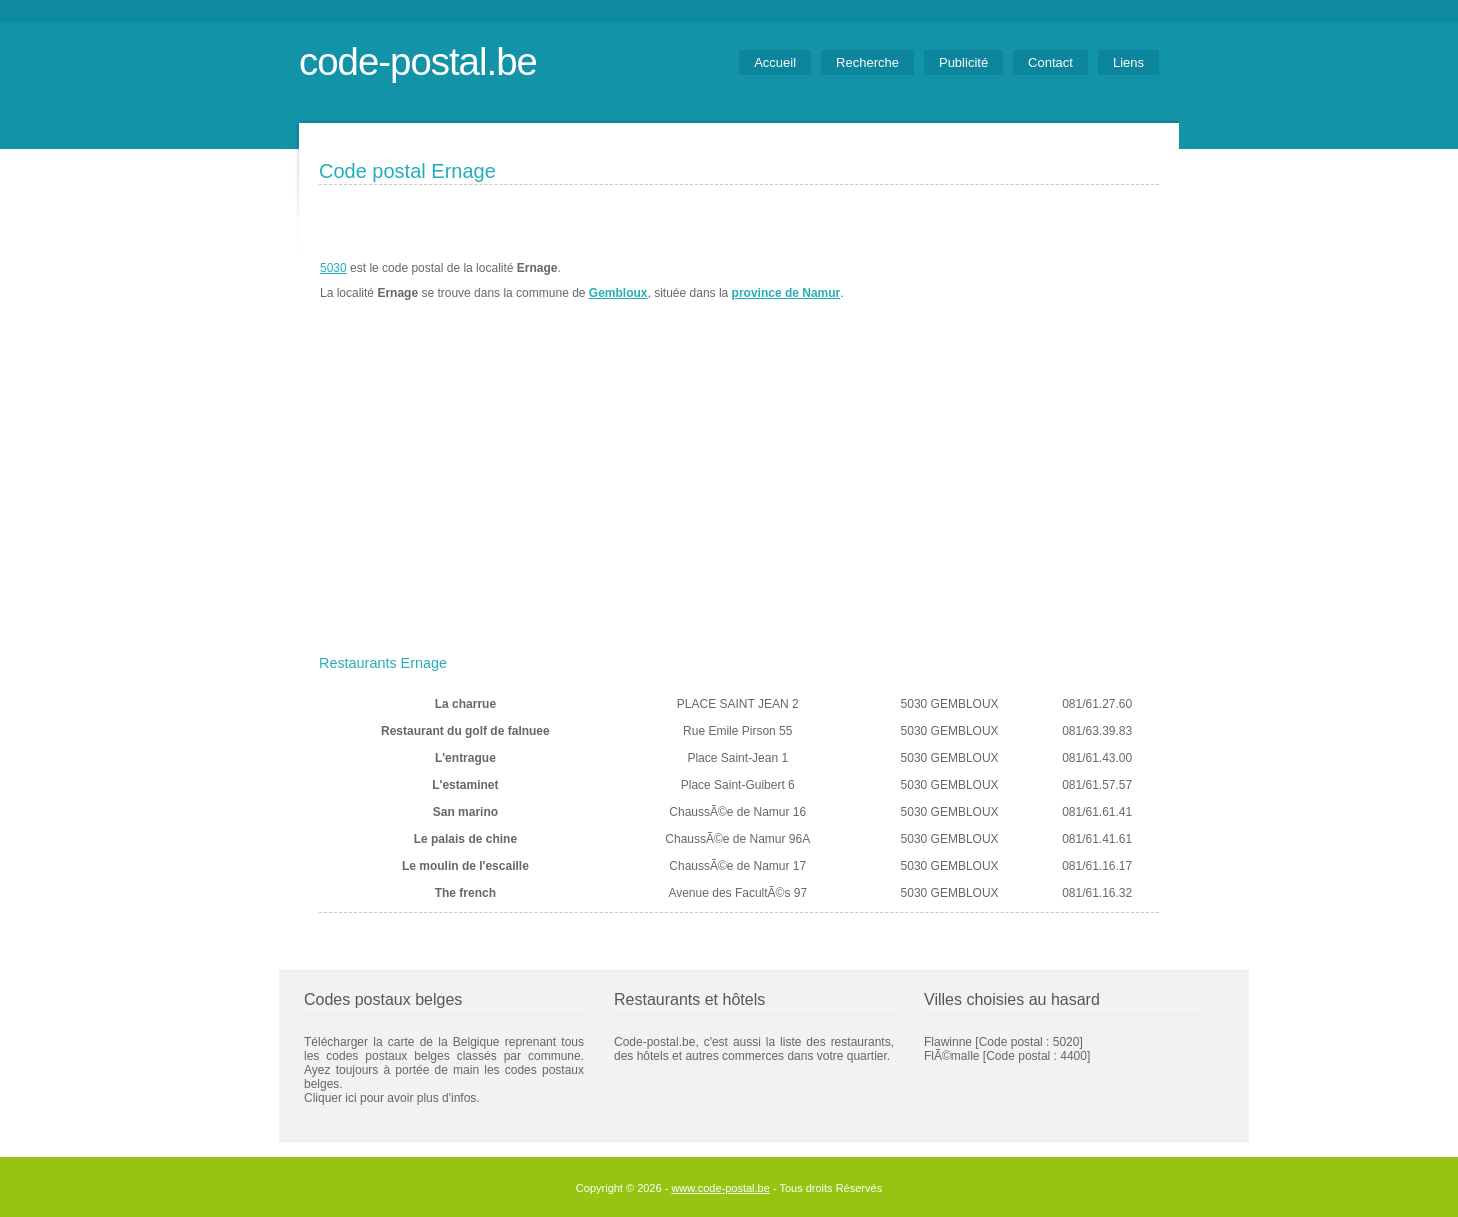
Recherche (867, 62)
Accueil (775, 62)
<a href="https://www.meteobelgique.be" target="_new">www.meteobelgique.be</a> (1045, 281)
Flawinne (948, 1042)
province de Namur (786, 293)
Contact (1050, 62)
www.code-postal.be (720, 1188)
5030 (333, 268)
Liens (1128, 62)
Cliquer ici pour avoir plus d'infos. (392, 1098)
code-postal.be (418, 61)
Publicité (963, 62)
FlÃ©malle (952, 1056)
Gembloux (618, 293)
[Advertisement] (739, 497)
